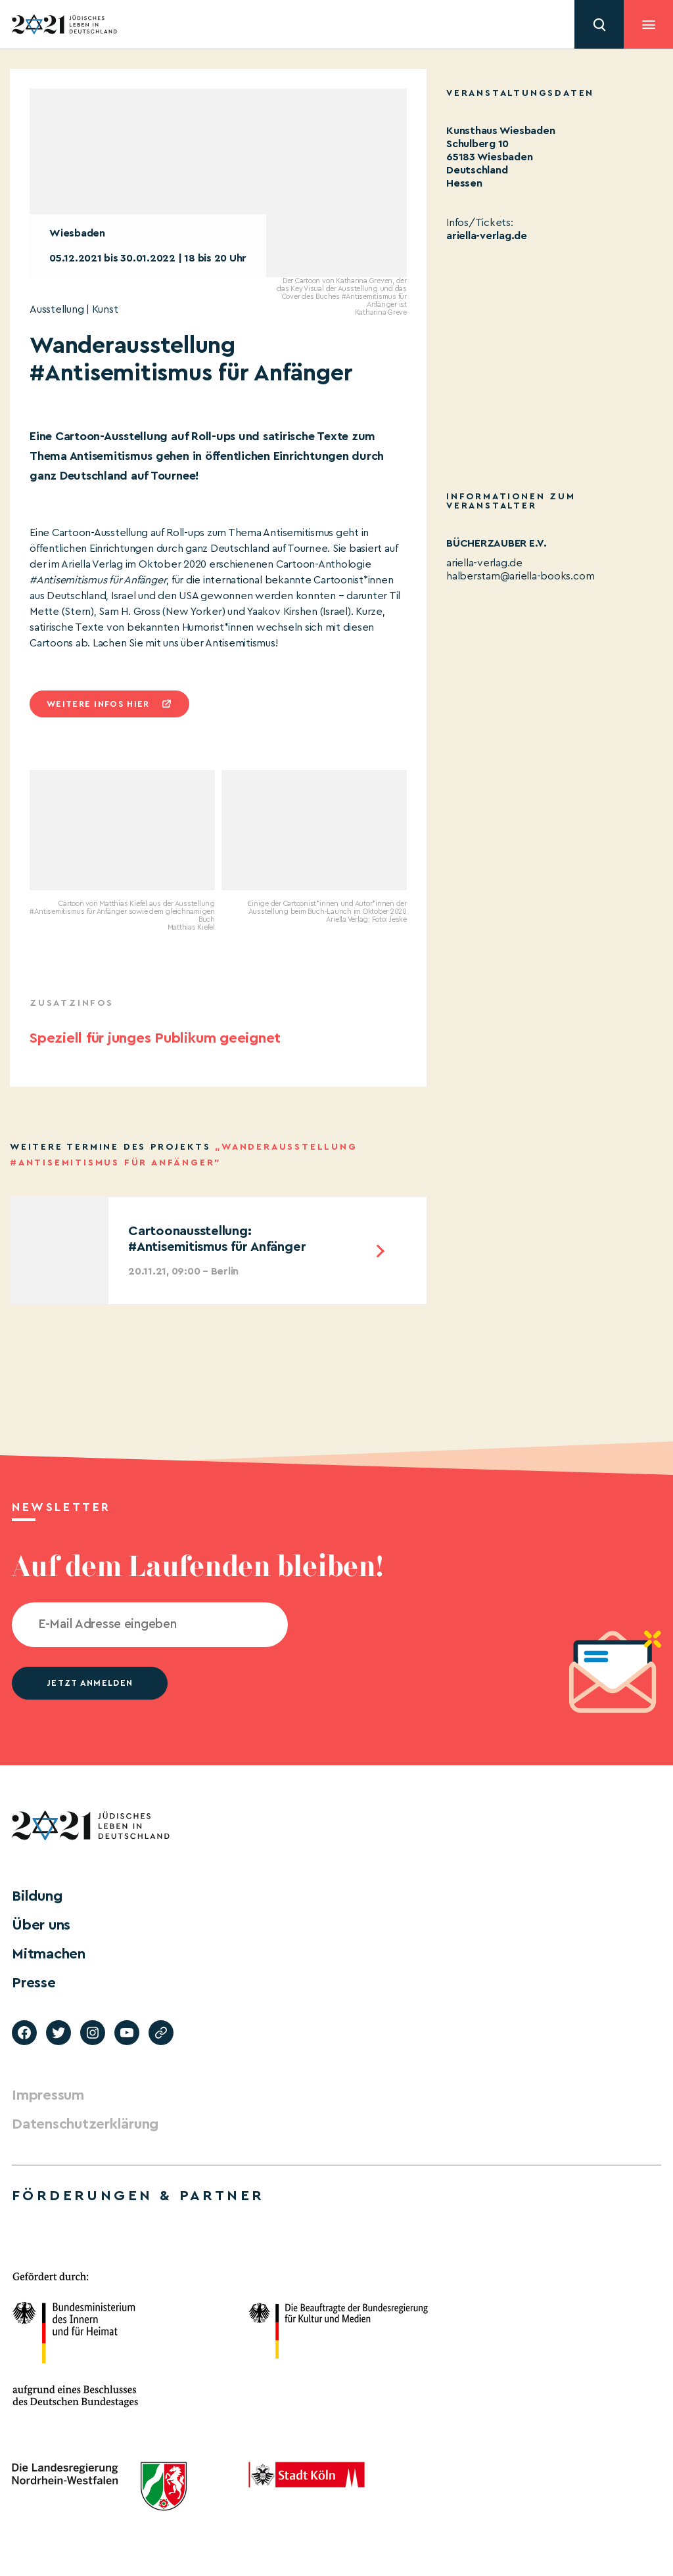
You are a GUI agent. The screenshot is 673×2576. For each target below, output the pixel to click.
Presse (34, 1983)
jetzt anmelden (90, 1683)
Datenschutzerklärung (85, 2124)
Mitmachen (48, 1954)
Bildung (37, 1896)
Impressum (48, 2095)
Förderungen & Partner (138, 2195)
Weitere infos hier (98, 704)
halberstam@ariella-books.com (520, 576)
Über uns (41, 1925)
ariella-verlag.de (486, 236)
